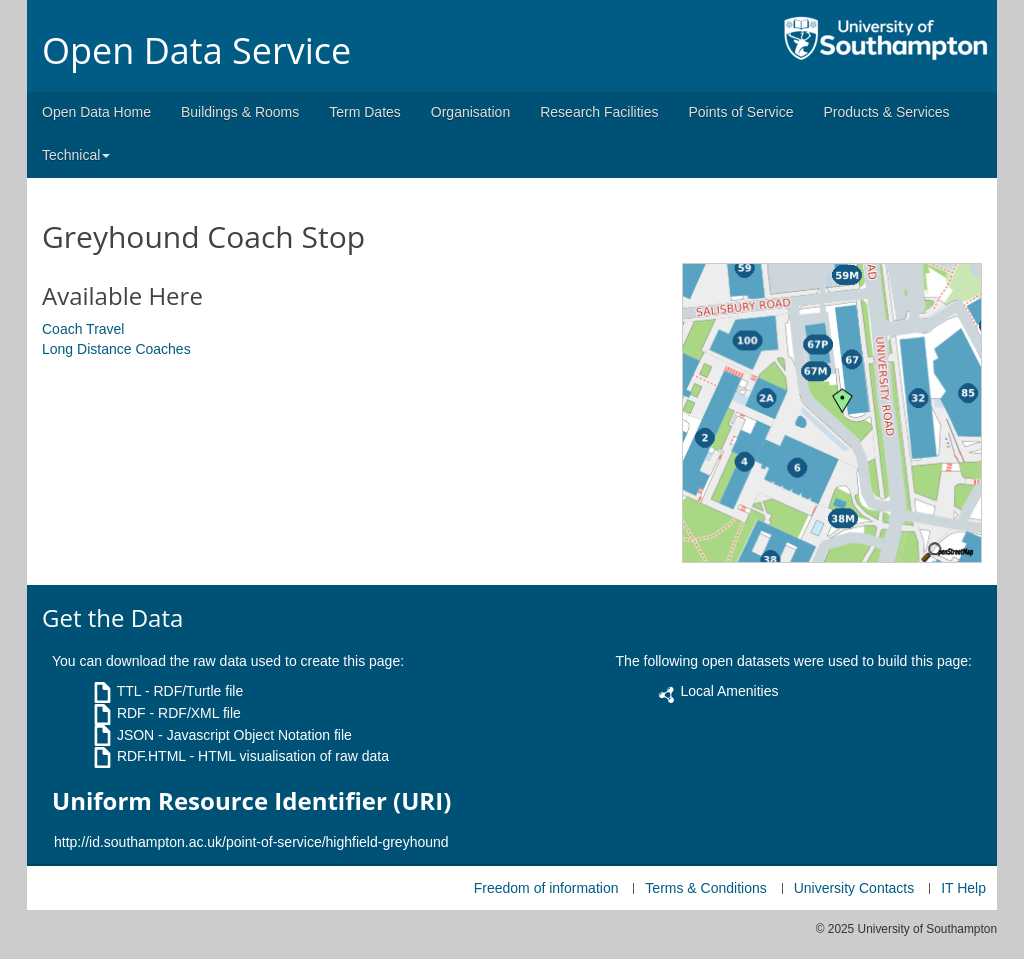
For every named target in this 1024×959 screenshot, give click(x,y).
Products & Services (887, 112)
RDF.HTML (151, 756)
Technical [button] (76, 155)
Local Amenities (729, 691)
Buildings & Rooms (240, 112)
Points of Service (740, 112)
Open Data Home (96, 112)
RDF (131, 713)
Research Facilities (599, 112)
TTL (129, 691)
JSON (135, 735)
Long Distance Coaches (116, 349)
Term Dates (365, 112)
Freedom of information (546, 888)
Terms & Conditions (705, 888)
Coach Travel (83, 329)
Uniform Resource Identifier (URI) (251, 801)
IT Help (963, 888)
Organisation (470, 112)
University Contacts (854, 888)
